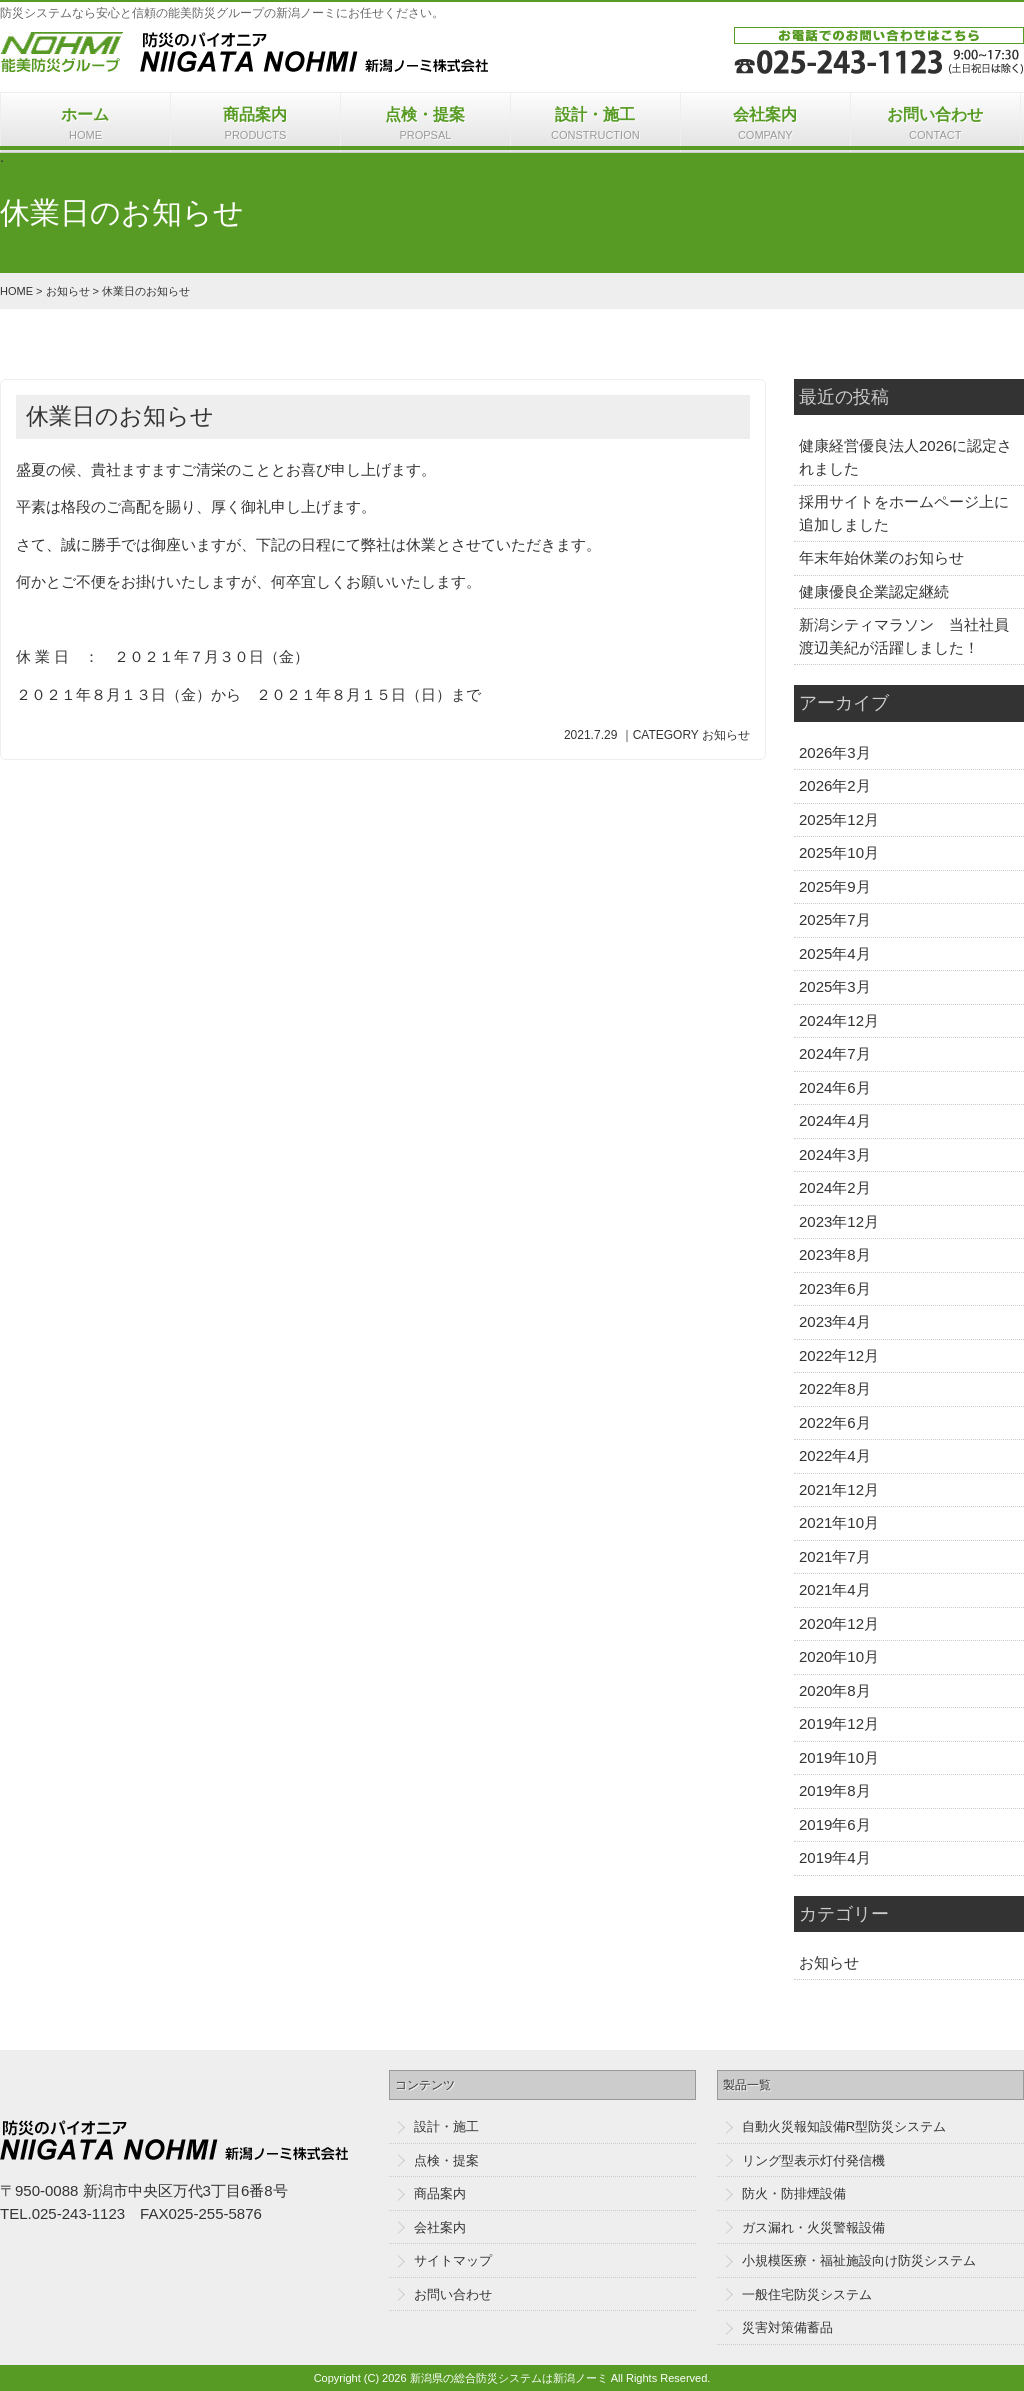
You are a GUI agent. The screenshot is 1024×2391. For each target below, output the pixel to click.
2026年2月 (835, 785)
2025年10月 (839, 852)
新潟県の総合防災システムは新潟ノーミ (509, 2378)
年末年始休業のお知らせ (881, 557)
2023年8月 (835, 1254)
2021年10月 (839, 1522)
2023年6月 (835, 1288)
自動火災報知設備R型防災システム (844, 2126)
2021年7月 (835, 1556)
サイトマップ (453, 2260)
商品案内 (255, 125)
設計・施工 (595, 125)
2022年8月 (835, 1388)
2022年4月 (835, 1455)
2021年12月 (839, 1489)
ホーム (85, 125)
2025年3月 (835, 986)
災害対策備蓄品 (787, 2327)
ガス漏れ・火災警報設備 (813, 2227)
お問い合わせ (935, 125)
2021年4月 (835, 1589)
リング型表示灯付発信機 (813, 2160)
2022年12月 (839, 1355)
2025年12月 (839, 819)
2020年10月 (839, 1656)
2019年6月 (835, 1824)
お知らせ (68, 291)
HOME (16, 291)
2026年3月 (835, 752)
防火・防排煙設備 (794, 2193)
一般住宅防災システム (807, 2294)
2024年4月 (835, 1120)
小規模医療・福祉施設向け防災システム (859, 2260)
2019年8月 (835, 1790)
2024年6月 (835, 1087)
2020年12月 (839, 1623)
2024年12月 (839, 1020)
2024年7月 (835, 1053)
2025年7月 (835, 919)
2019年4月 (835, 1857)
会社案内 (765, 125)
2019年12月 (839, 1723)
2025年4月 (835, 953)
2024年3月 (835, 1154)
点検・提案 (425, 125)
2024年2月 (835, 1187)
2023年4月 (835, 1321)
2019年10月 (839, 1757)
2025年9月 (835, 886)
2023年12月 (839, 1221)
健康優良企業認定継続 (874, 591)
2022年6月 (835, 1422)
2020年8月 (835, 1690)
